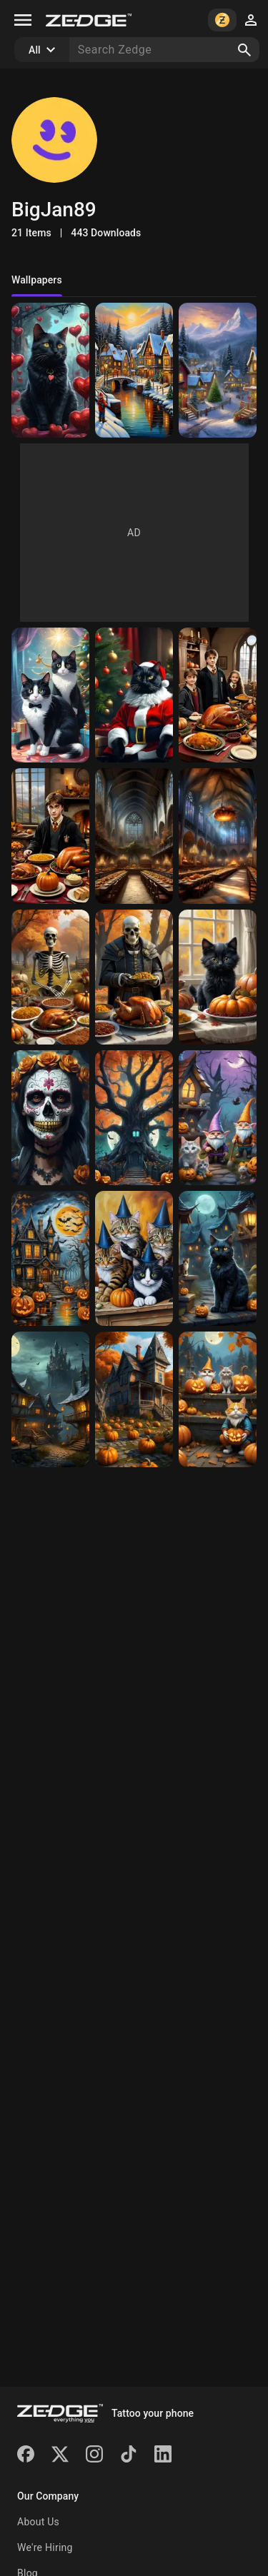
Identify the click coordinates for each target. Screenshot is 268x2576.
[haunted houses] (50, 1399)
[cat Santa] (134, 695)
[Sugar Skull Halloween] (50, 1117)
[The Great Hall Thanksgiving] (134, 835)
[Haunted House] (50, 1258)
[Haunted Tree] (134, 1117)
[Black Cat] (218, 1258)
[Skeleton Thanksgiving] (50, 977)
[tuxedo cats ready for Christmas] (50, 695)
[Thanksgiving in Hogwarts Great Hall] (218, 835)
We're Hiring (45, 2547)
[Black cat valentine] (50, 370)
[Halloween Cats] (134, 1258)
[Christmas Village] (134, 370)
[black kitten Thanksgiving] (218, 977)
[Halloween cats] (218, 1399)
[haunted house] (134, 1399)
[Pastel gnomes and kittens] (218, 1117)
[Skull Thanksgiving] (134, 977)
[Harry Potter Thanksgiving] (218, 695)
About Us (38, 2521)
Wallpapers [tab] (36, 280)
